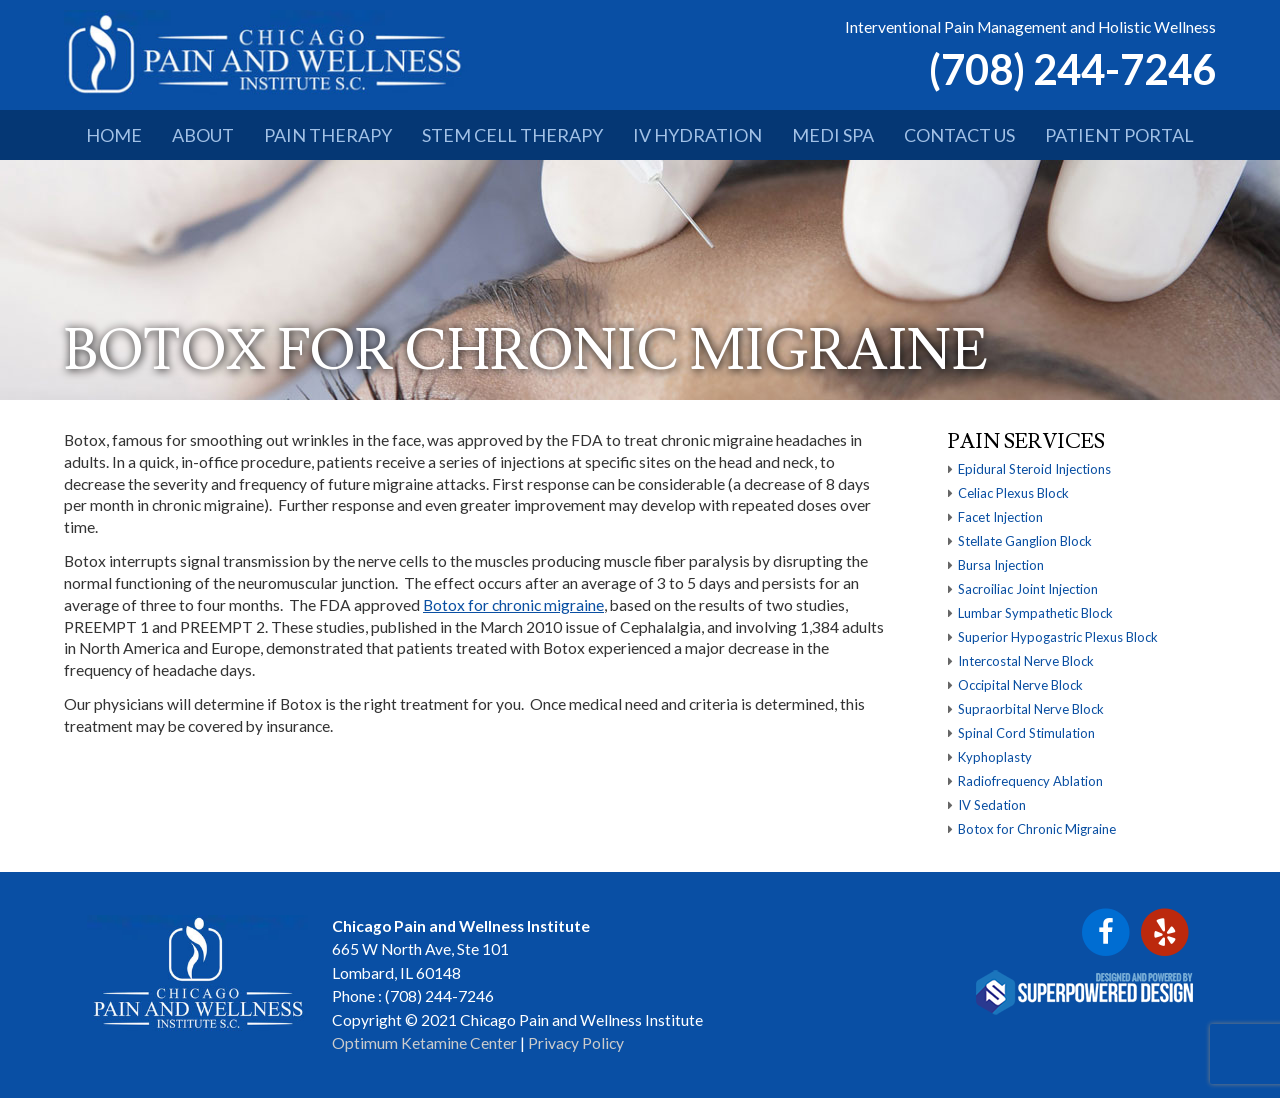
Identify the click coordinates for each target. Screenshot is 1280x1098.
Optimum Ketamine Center (424, 1043)
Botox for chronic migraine (513, 605)
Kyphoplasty (995, 757)
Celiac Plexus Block (1013, 493)
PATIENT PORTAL (1119, 135)
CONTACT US (959, 135)
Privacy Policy (576, 1043)
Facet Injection (1000, 517)
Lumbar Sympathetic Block (1035, 613)
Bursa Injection (1001, 565)
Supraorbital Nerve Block (1031, 709)
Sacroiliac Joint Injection (1028, 589)
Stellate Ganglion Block (1025, 541)
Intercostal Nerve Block (1026, 661)
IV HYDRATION (697, 135)
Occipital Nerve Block (1020, 685)
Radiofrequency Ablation (1030, 781)
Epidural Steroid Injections (1034, 469)
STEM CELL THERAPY (512, 135)
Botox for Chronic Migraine (1037, 829)
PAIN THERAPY (328, 135)
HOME (114, 135)
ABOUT (203, 135)
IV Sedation (992, 805)
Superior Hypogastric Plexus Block (1058, 637)
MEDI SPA (833, 135)
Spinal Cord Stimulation (1026, 733)
